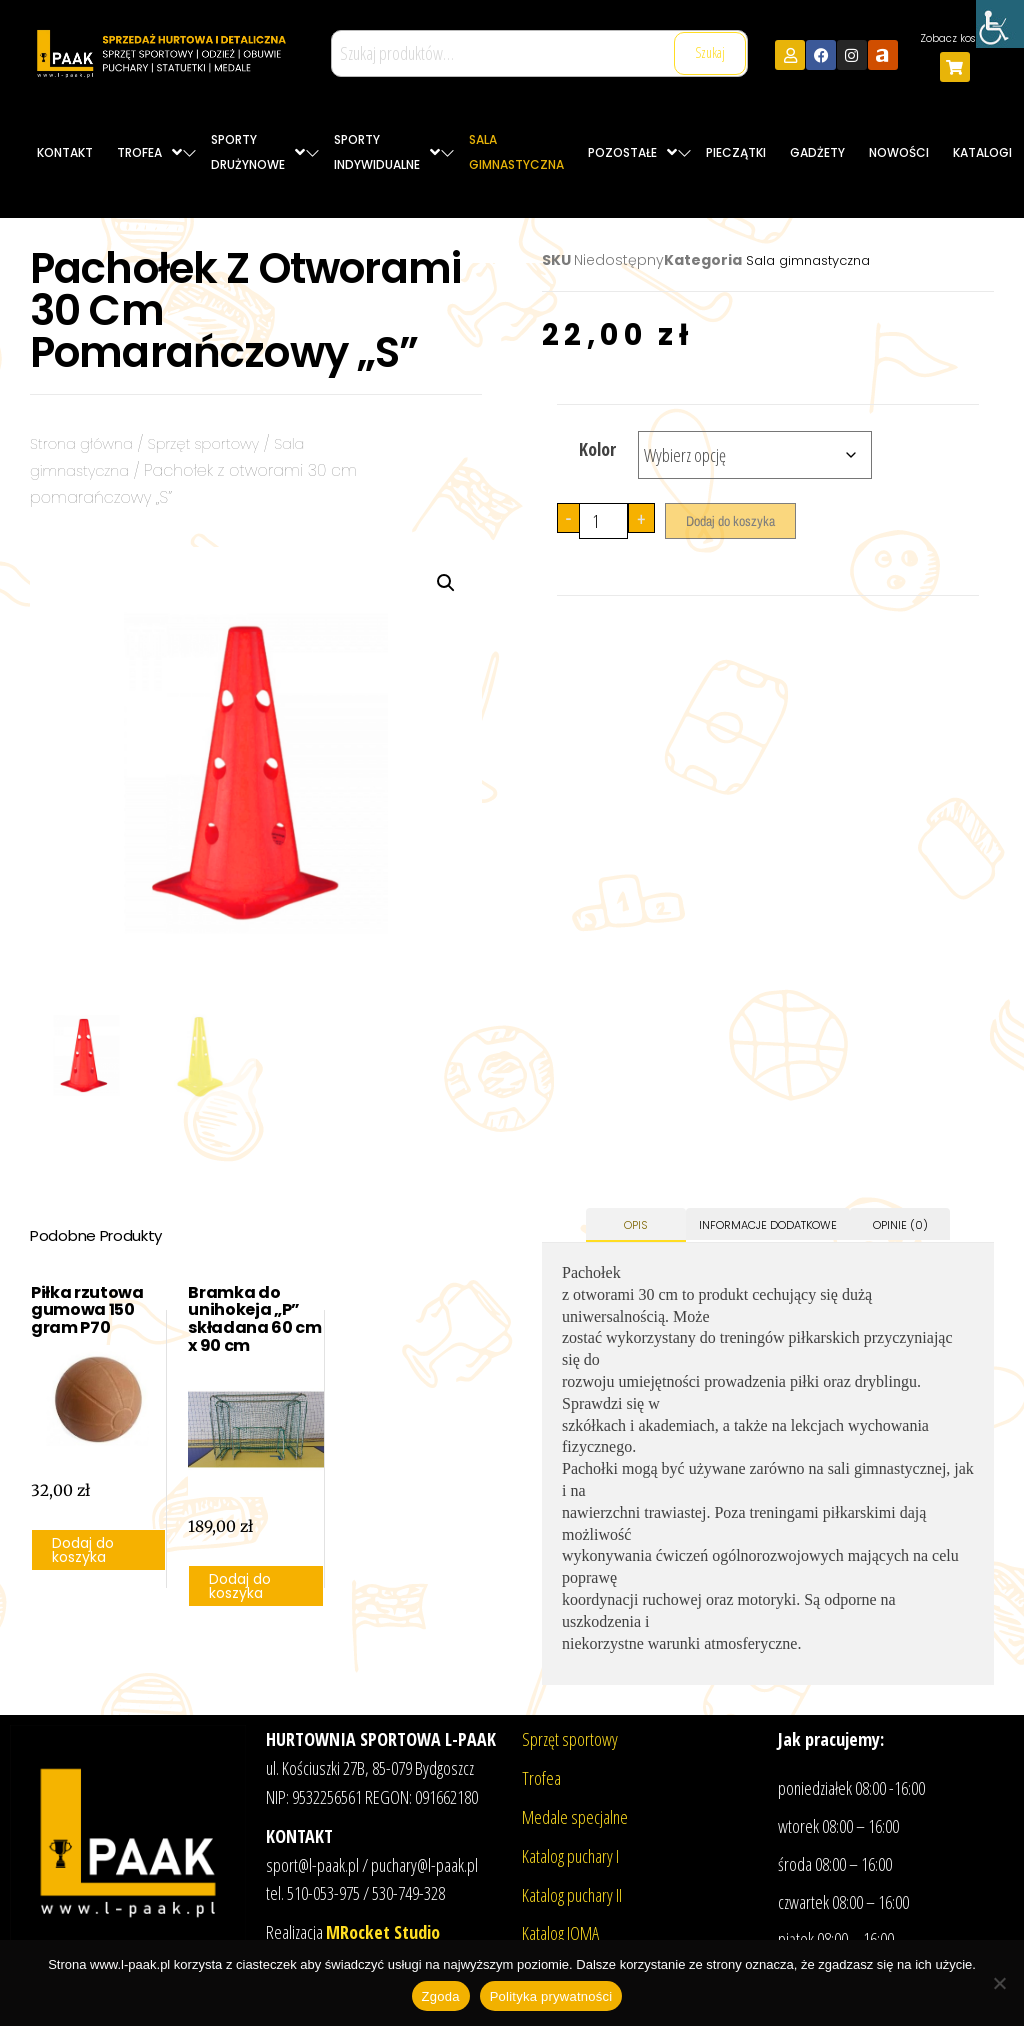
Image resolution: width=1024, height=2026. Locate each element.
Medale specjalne (575, 1817)
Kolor (597, 449)
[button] (446, 583)
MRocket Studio (383, 1932)
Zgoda (441, 1996)
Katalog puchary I (570, 1856)
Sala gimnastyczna (808, 260)
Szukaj (710, 52)
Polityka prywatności (551, 1996)
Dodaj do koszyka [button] (83, 1550)
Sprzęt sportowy (219, 443)
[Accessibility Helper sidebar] (1000, 24)
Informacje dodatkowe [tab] (768, 1225)
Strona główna (86, 443)
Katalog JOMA (560, 1933)
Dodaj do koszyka (730, 521)
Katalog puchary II (572, 1895)
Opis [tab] (636, 1225)
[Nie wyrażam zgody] (999, 1983)
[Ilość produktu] (603, 521)
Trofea (541, 1778)
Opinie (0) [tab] (900, 1225)
